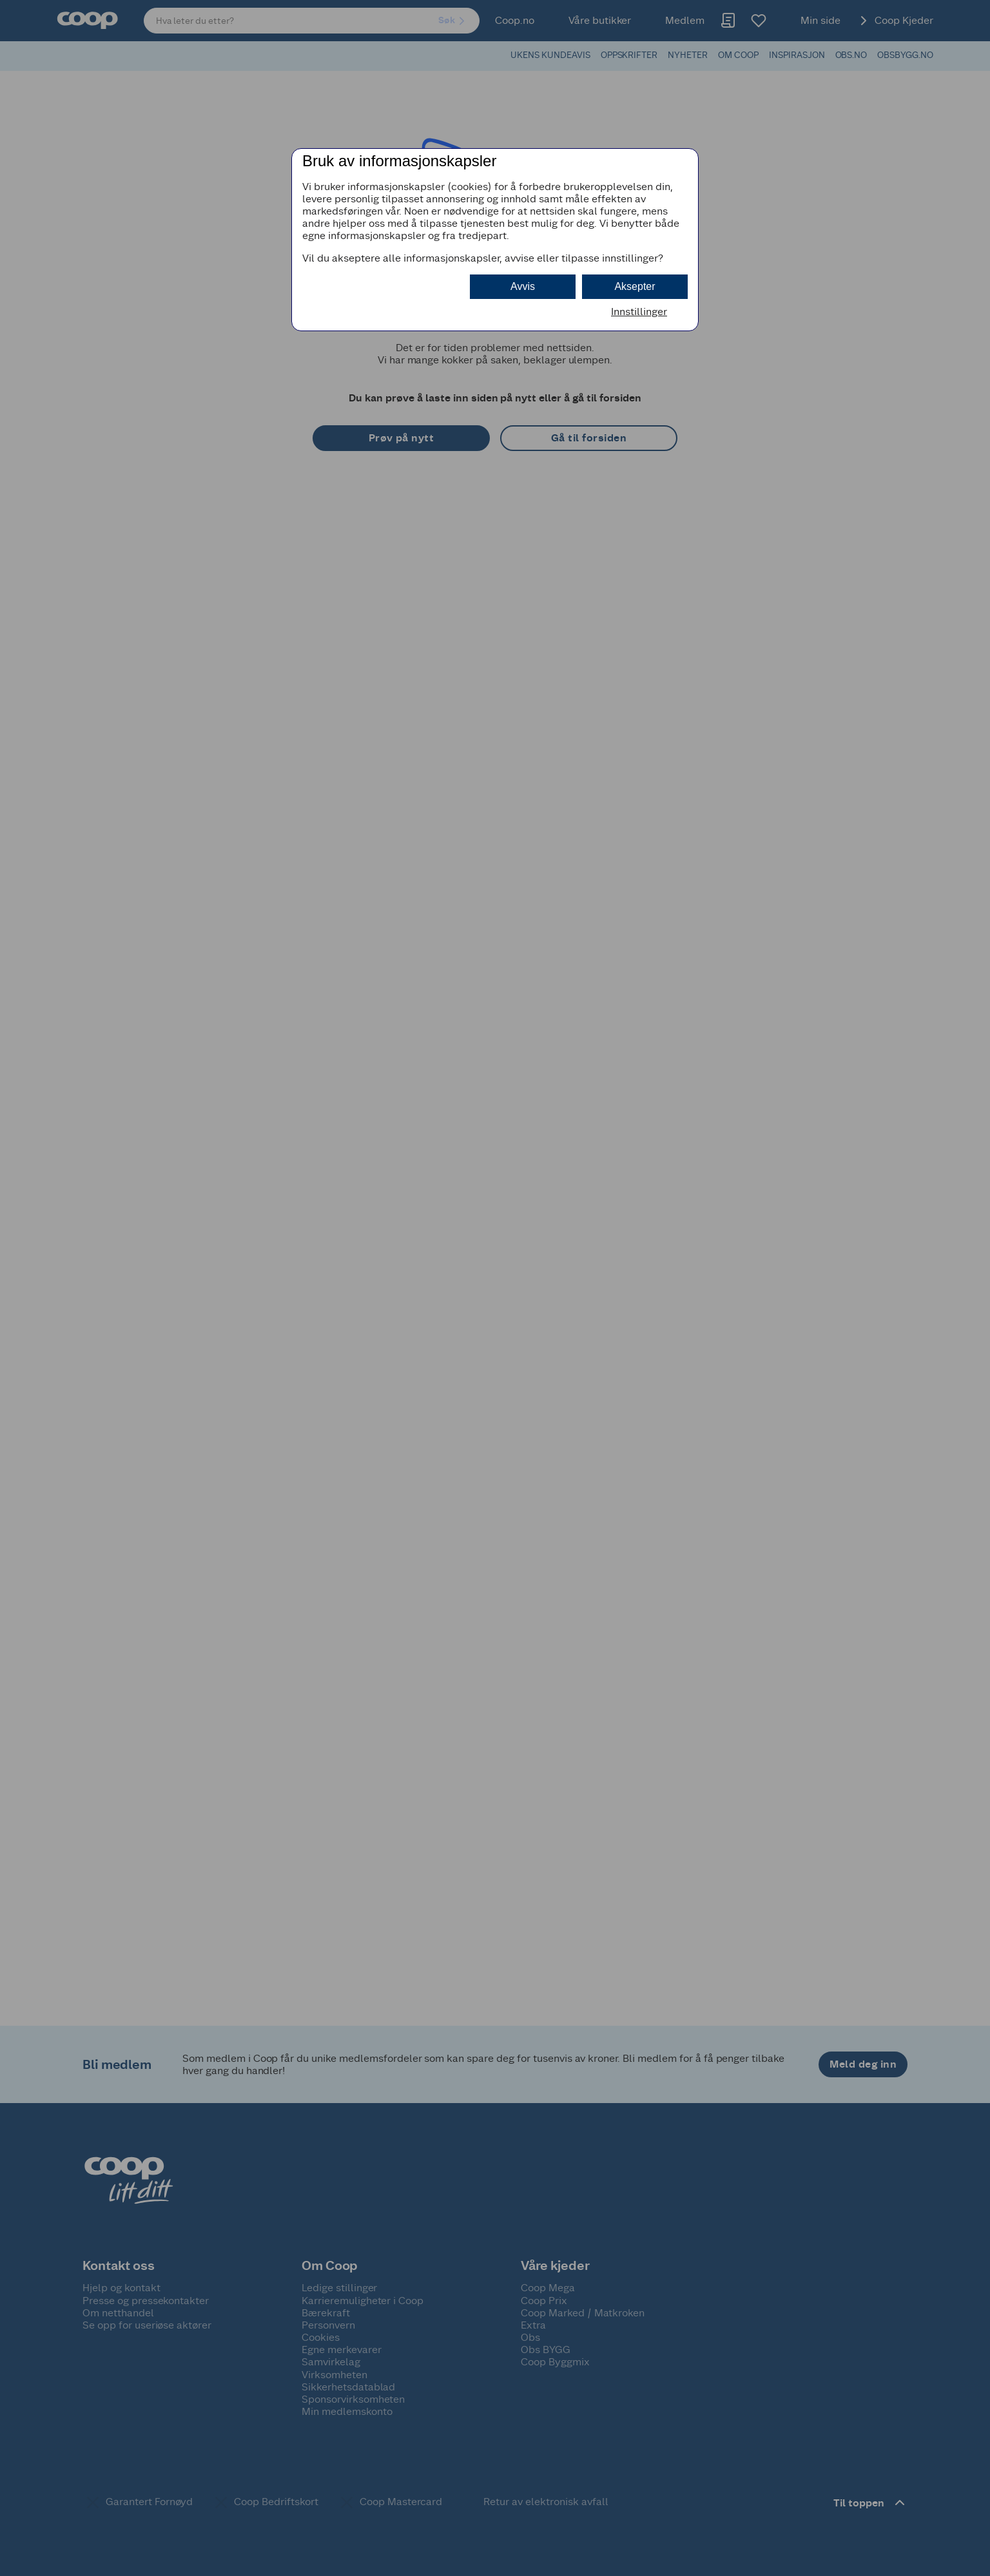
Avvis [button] (522, 286)
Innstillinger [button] (639, 311)
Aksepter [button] (634, 286)
